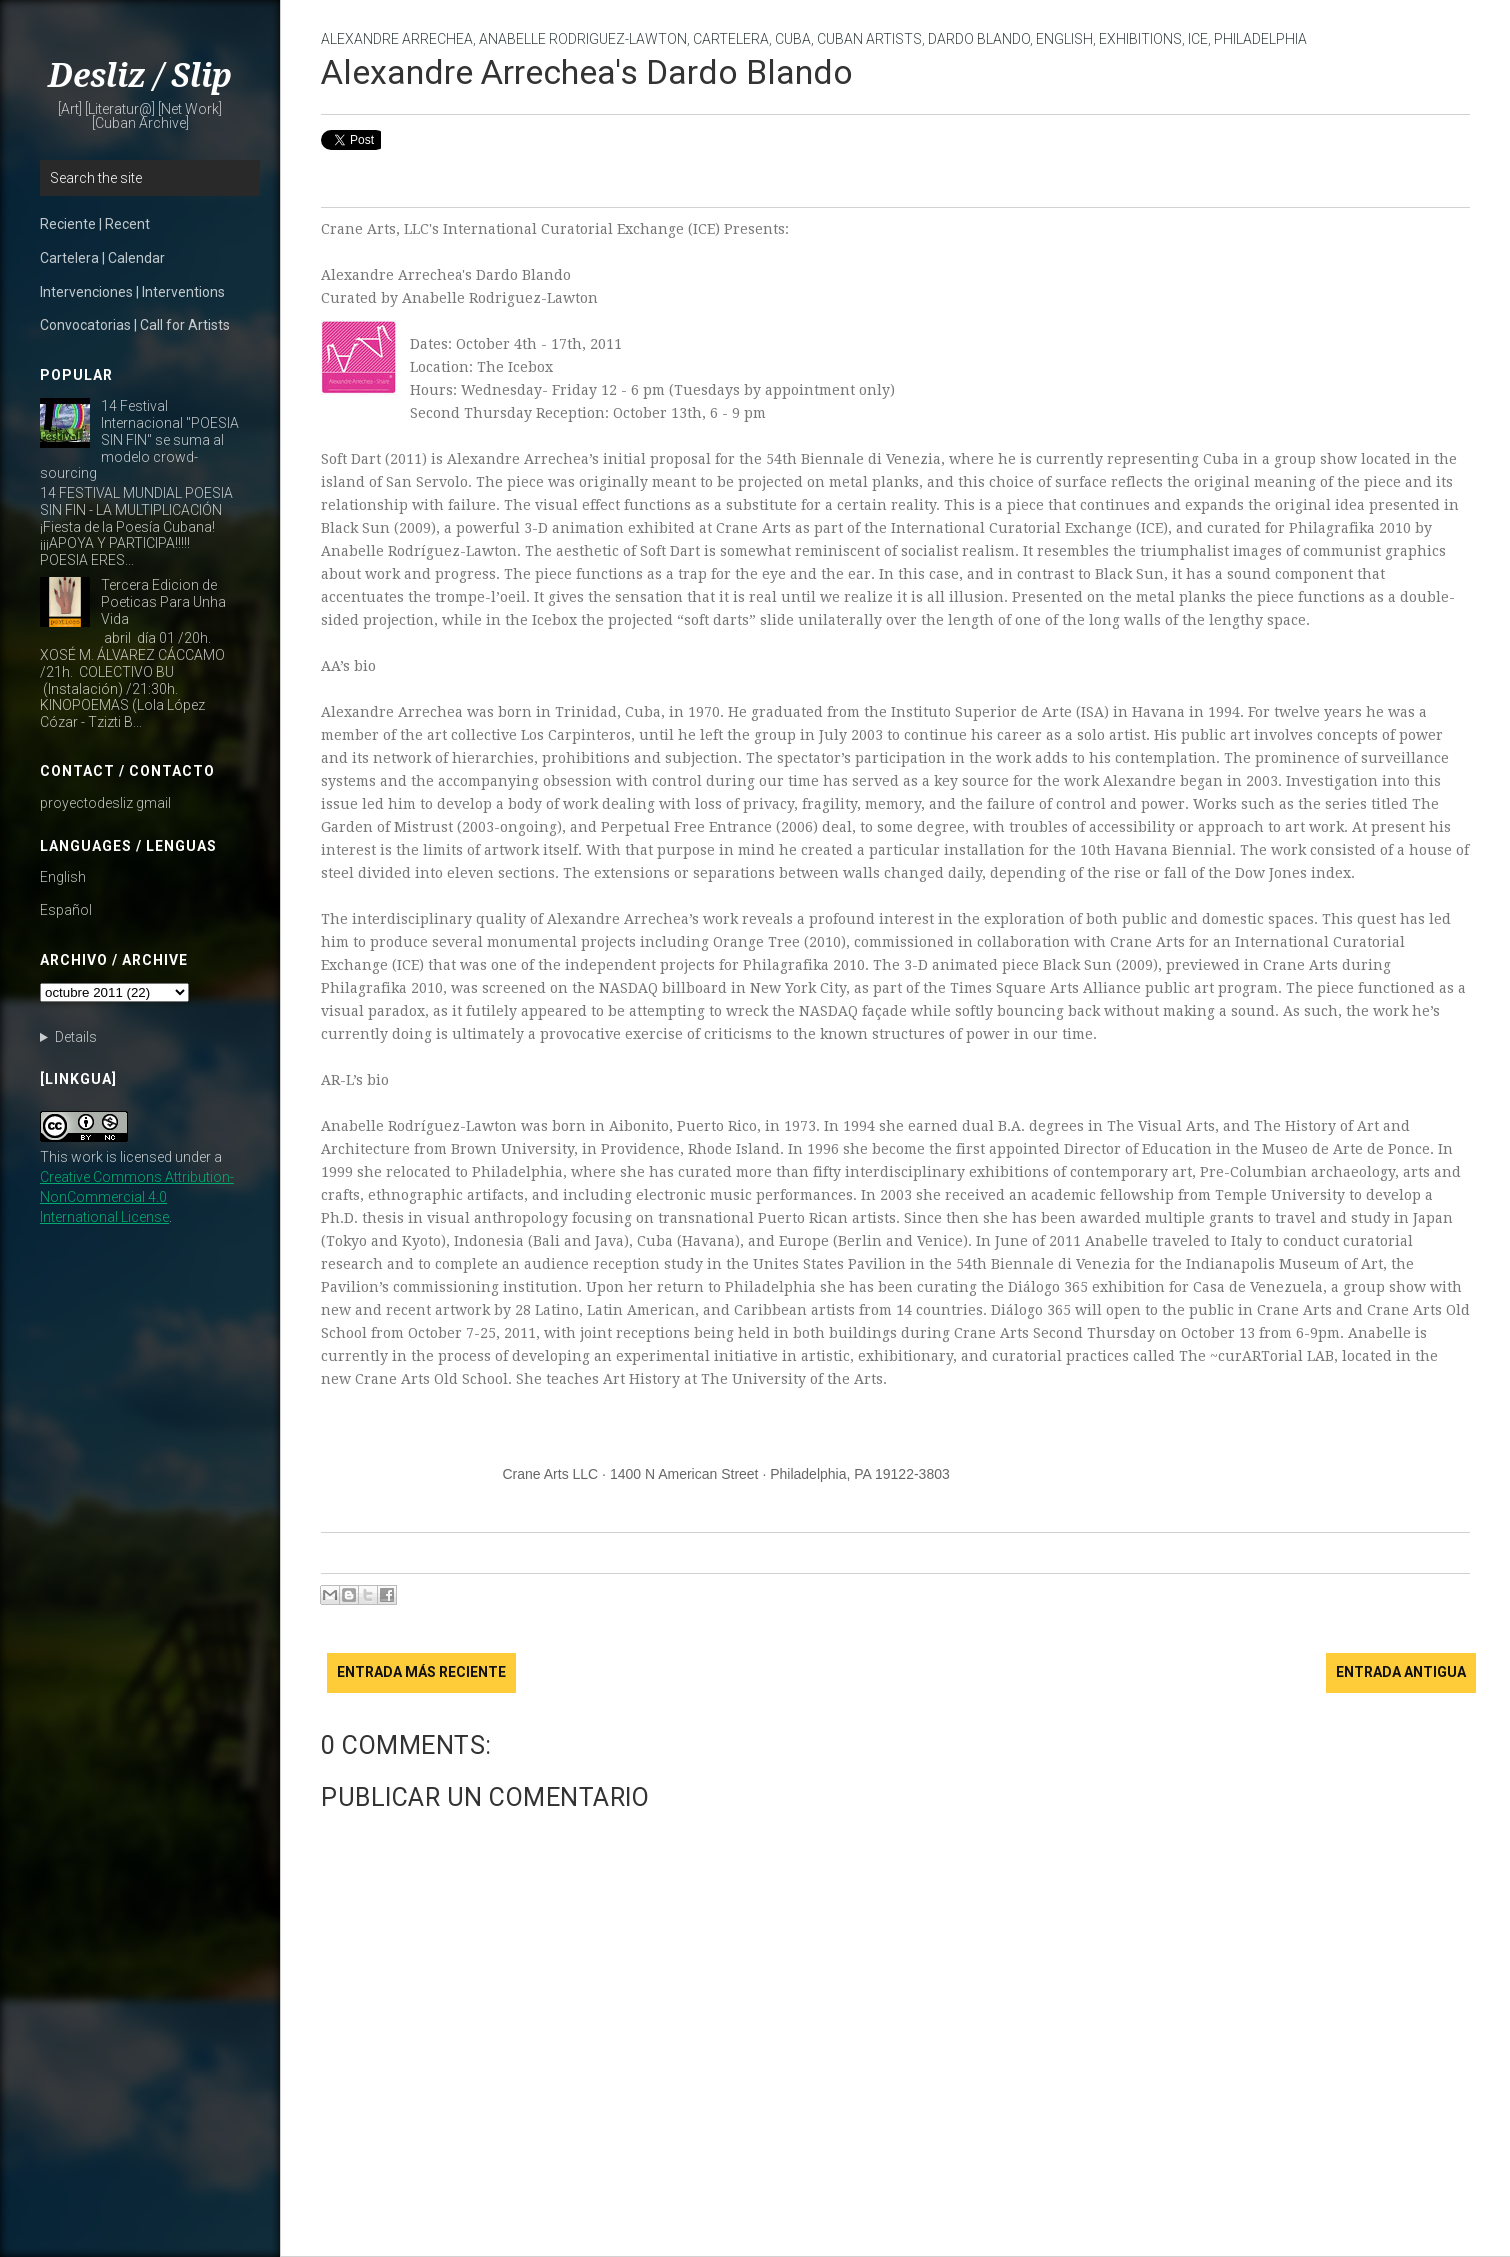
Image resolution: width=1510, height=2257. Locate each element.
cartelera (731, 39)
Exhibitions (1140, 39)
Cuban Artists (869, 39)
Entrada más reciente (421, 1672)
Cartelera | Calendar (102, 258)
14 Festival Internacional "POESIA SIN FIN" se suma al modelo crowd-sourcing (139, 439)
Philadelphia (1260, 39)
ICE (1198, 39)
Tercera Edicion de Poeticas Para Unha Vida (163, 602)
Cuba (793, 39)
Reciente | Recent (95, 224)
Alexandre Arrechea (397, 39)
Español (66, 910)
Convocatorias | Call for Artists (135, 325)
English (63, 877)
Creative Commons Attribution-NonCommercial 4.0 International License (137, 1197)
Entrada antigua (1401, 1672)
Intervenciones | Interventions (132, 292)
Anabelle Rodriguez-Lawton (583, 39)
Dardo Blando (979, 39)
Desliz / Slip (140, 76)
